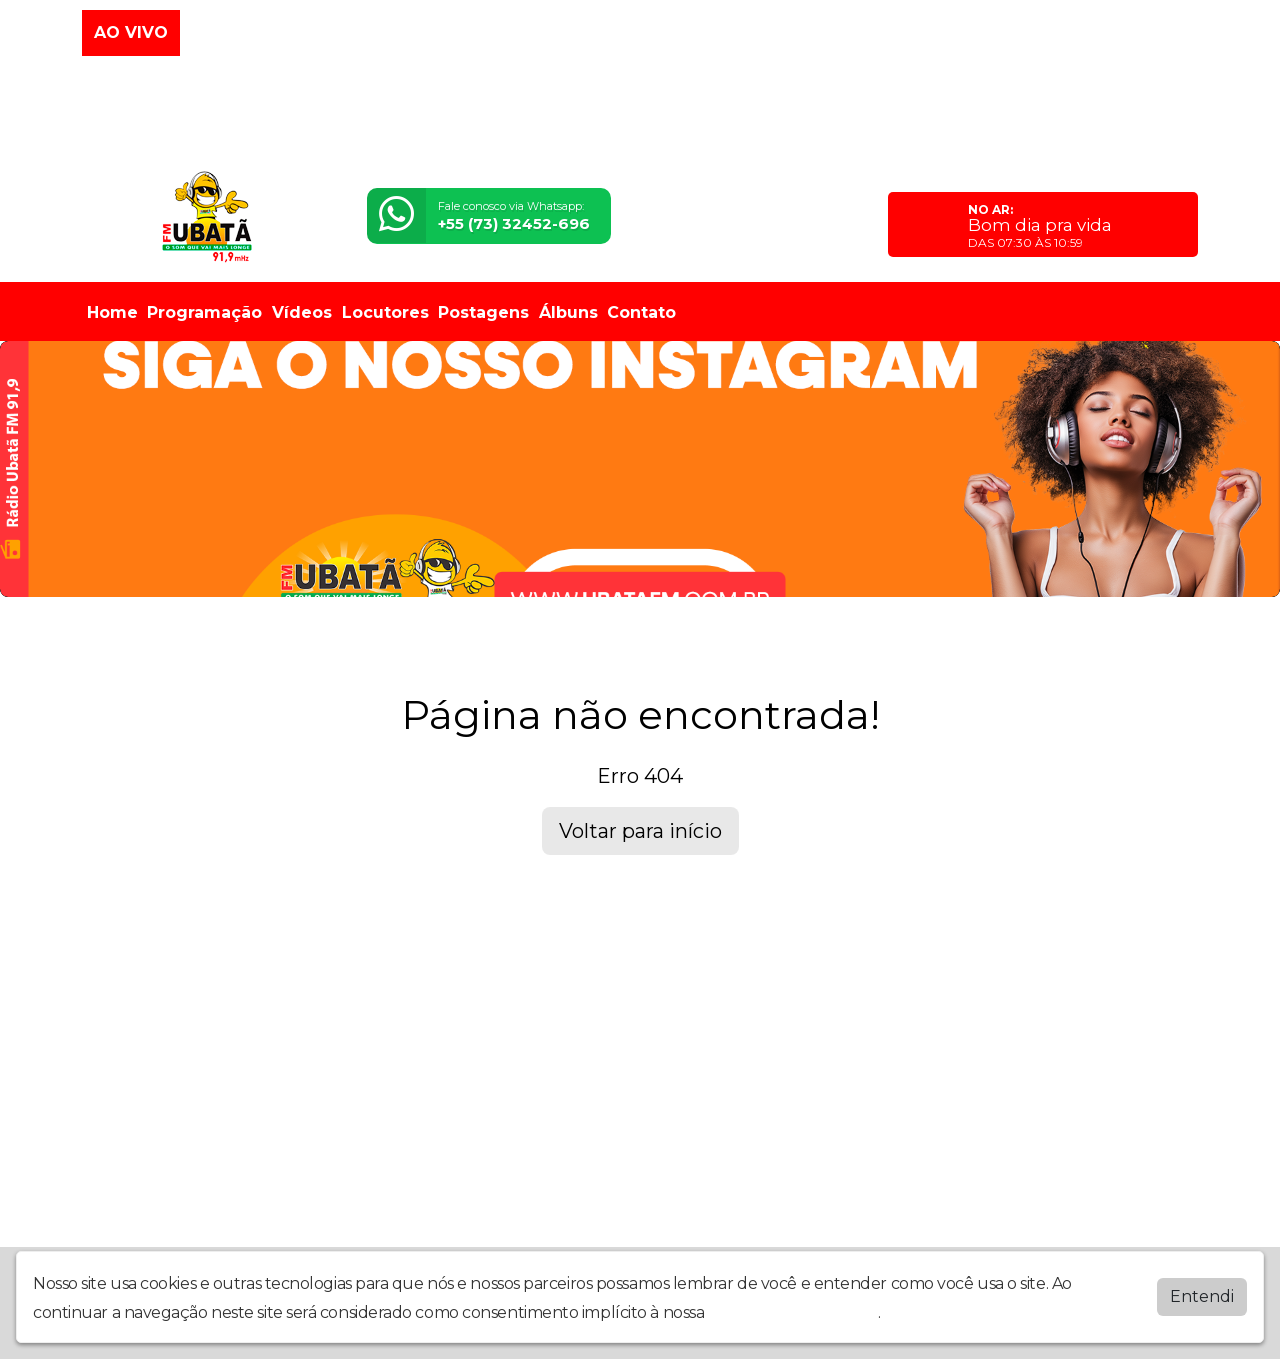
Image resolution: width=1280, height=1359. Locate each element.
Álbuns (568, 312)
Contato (641, 312)
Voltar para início (640, 831)
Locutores (385, 312)
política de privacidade (793, 1312)
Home (112, 312)
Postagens (483, 312)
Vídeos (302, 312)
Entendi (1202, 1296)
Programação (204, 312)
